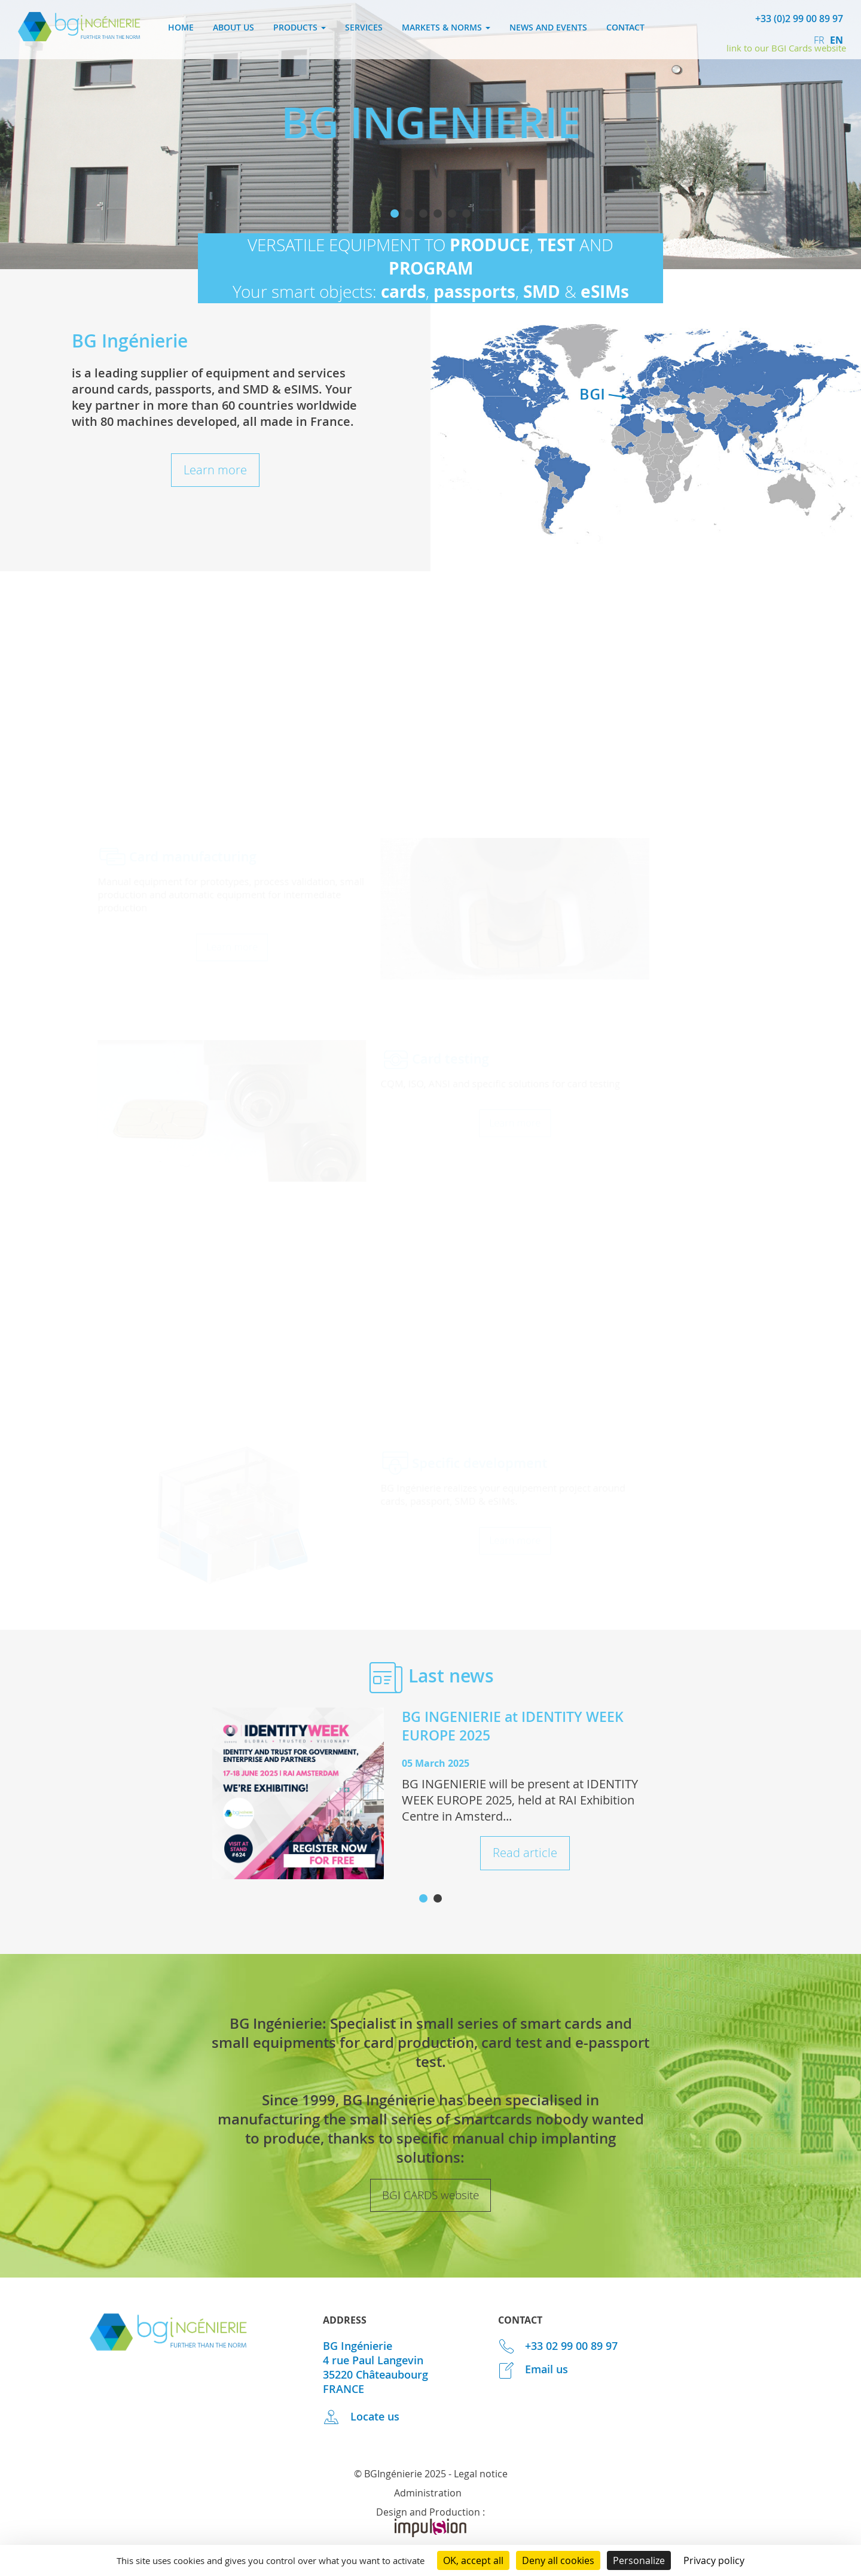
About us (233, 27)
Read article (525, 1853)
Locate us (361, 2416)
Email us (533, 2369)
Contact (625, 27)
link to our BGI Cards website (786, 48)
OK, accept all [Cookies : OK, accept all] (473, 2560)
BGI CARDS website (430, 2195)
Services (364, 27)
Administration (428, 2492)
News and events (548, 27)
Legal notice (481, 2473)
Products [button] (299, 27)
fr (820, 40)
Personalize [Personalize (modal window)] (639, 2560)
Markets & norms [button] (446, 27)
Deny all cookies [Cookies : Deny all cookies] (558, 2560)
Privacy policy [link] (713, 2560)
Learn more (215, 470)
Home (181, 27)
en (836, 40)
